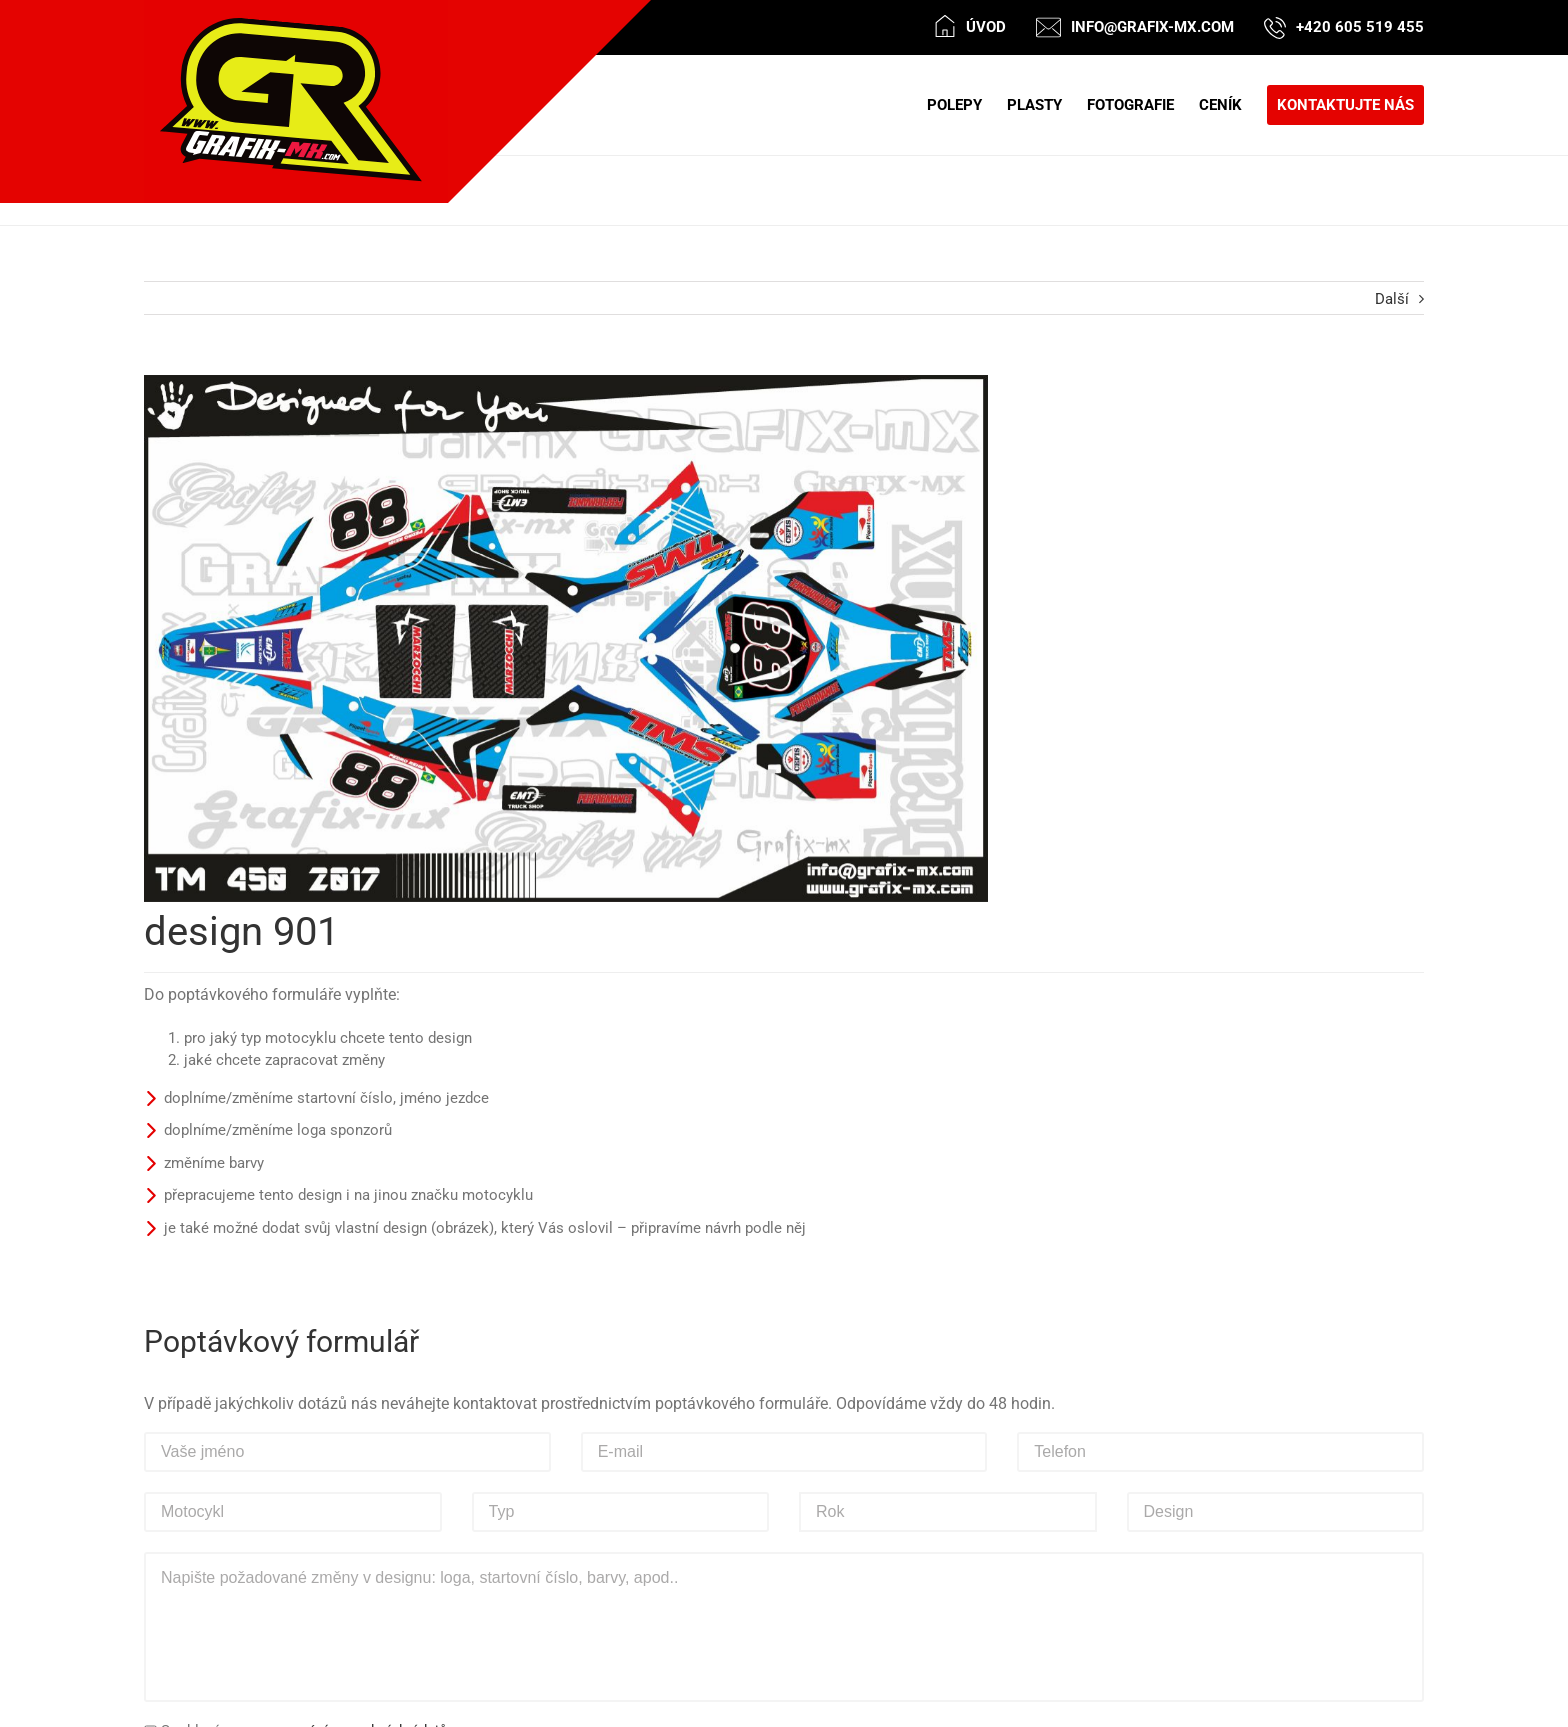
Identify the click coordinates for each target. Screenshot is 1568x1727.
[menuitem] (967, 105)
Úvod (986, 27)
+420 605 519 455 (1360, 27)
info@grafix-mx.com (1152, 27)
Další (1392, 299)
